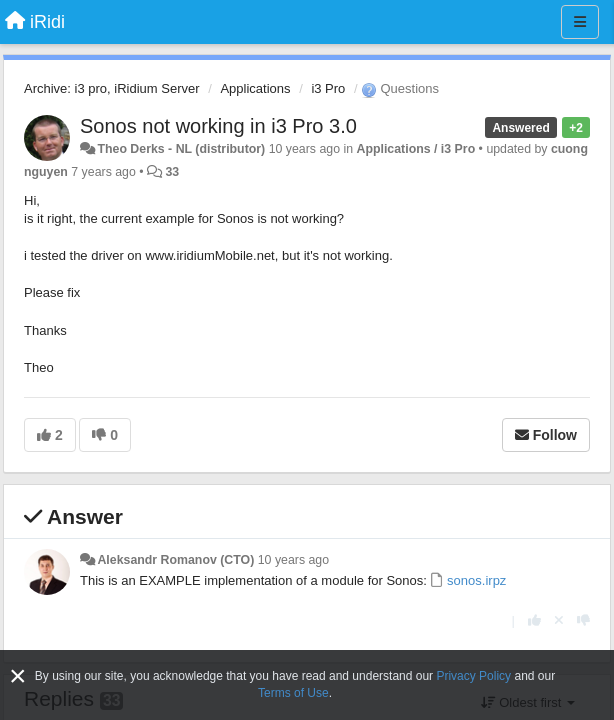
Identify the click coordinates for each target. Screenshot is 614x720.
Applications (255, 88)
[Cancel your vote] (559, 620)
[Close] (18, 676)
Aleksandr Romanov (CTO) (175, 560)
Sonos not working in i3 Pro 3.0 (218, 126)
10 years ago (293, 560)
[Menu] (580, 22)
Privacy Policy (473, 676)
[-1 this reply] (583, 620)
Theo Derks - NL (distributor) (181, 149)
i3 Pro (328, 88)
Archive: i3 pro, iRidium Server (112, 88)
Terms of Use (293, 693)
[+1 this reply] (534, 620)
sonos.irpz (475, 580)
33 (172, 172)
